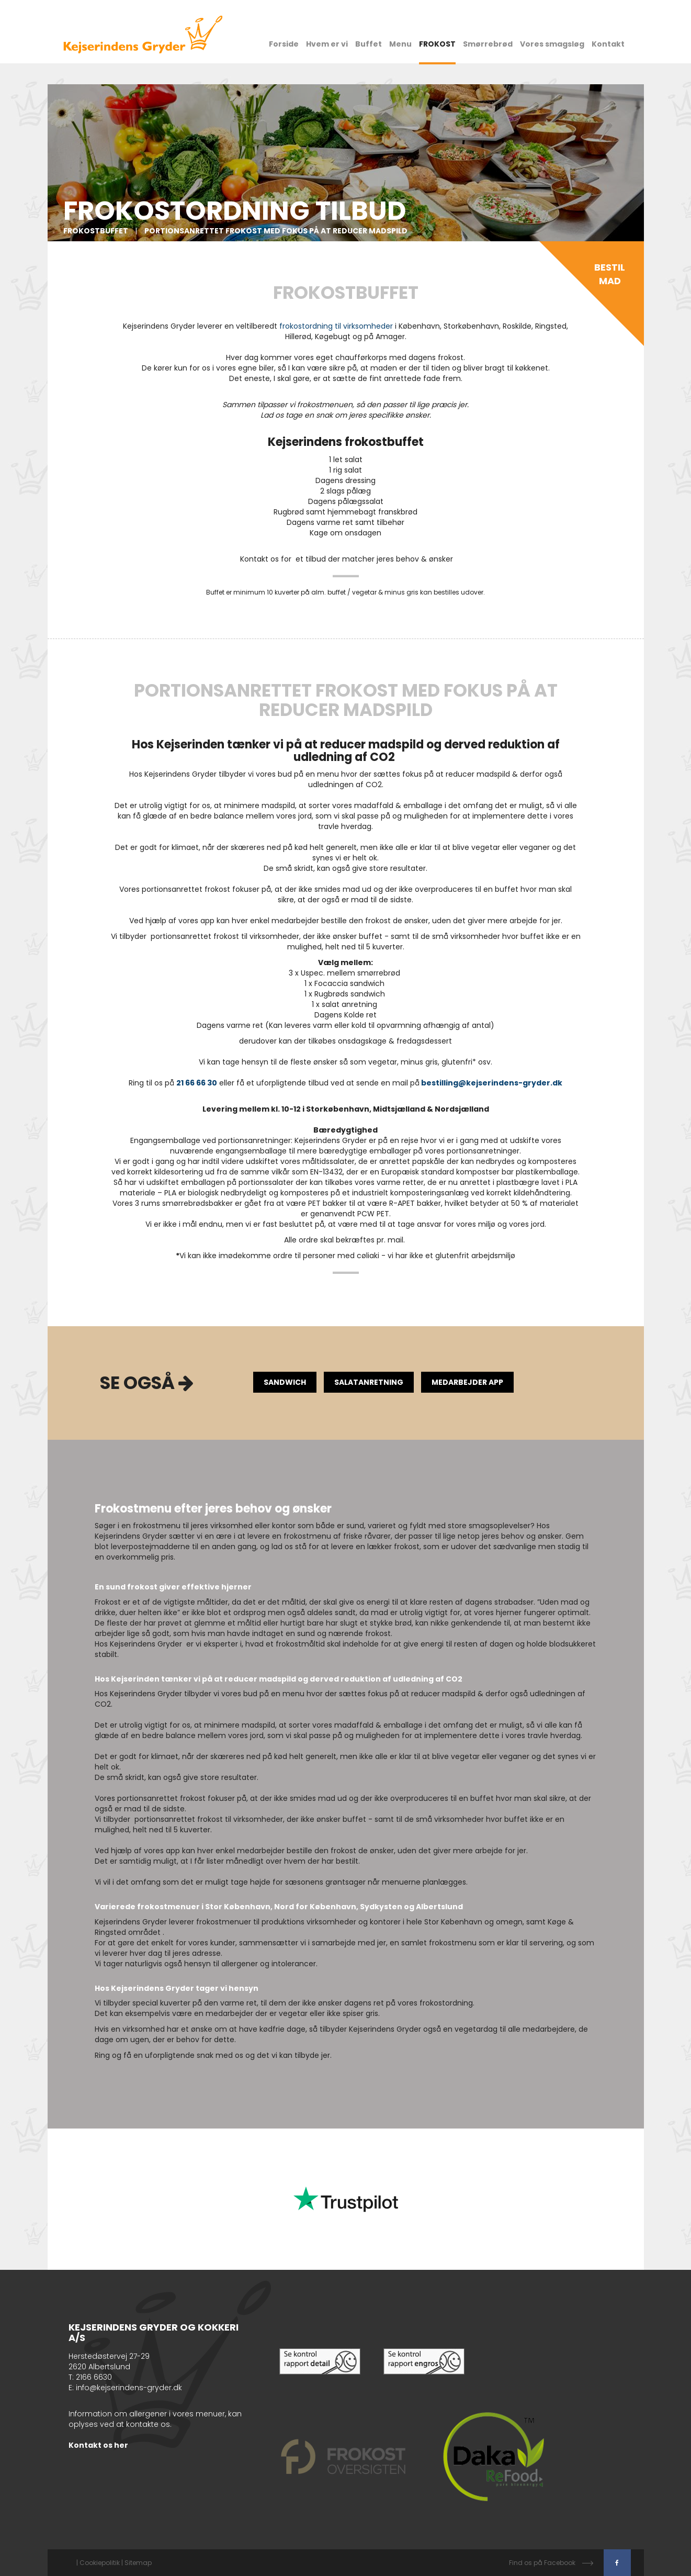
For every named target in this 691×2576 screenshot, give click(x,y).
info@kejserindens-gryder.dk (129, 2387)
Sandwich (285, 1382)
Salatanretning (368, 1382)
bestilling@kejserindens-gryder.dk (491, 1083)
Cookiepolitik (100, 2562)
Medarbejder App (467, 1382)
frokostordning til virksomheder (336, 326)
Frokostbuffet (96, 231)
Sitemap (138, 2562)
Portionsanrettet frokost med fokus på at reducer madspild (275, 231)
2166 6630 (94, 2377)
